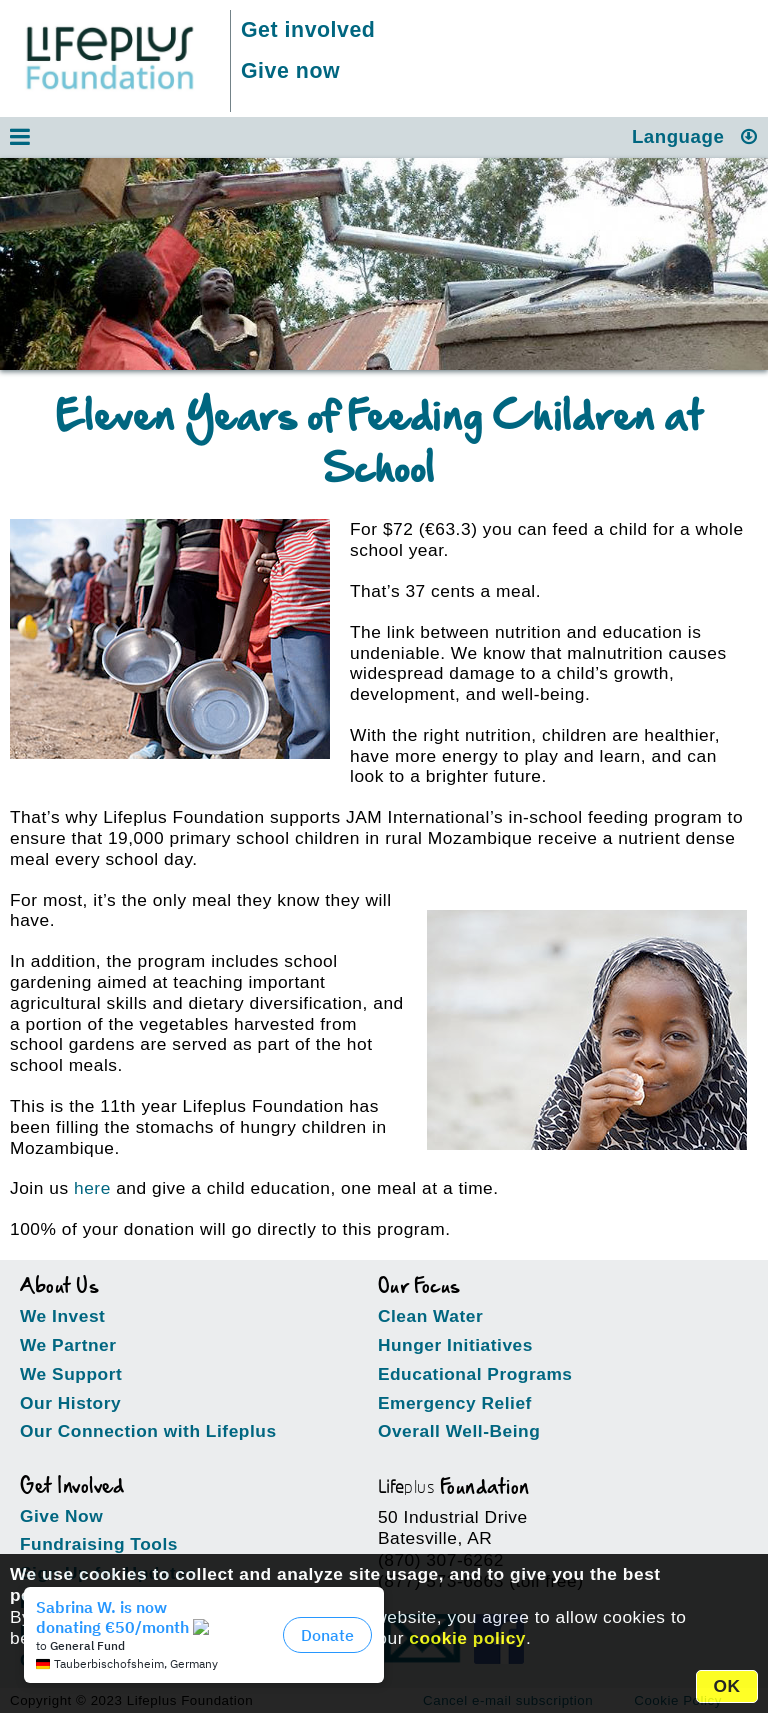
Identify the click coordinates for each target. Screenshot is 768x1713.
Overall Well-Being (459, 1431)
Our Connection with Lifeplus (148, 1431)
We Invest (62, 1316)
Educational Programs (475, 1374)
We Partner (68, 1345)
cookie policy (467, 1638)
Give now (290, 71)
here (92, 1188)
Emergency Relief (455, 1403)
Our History (70, 1403)
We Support (71, 1374)
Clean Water (430, 1316)
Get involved (308, 30)
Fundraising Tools (99, 1544)
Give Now (61, 1516)
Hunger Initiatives (455, 1345)
